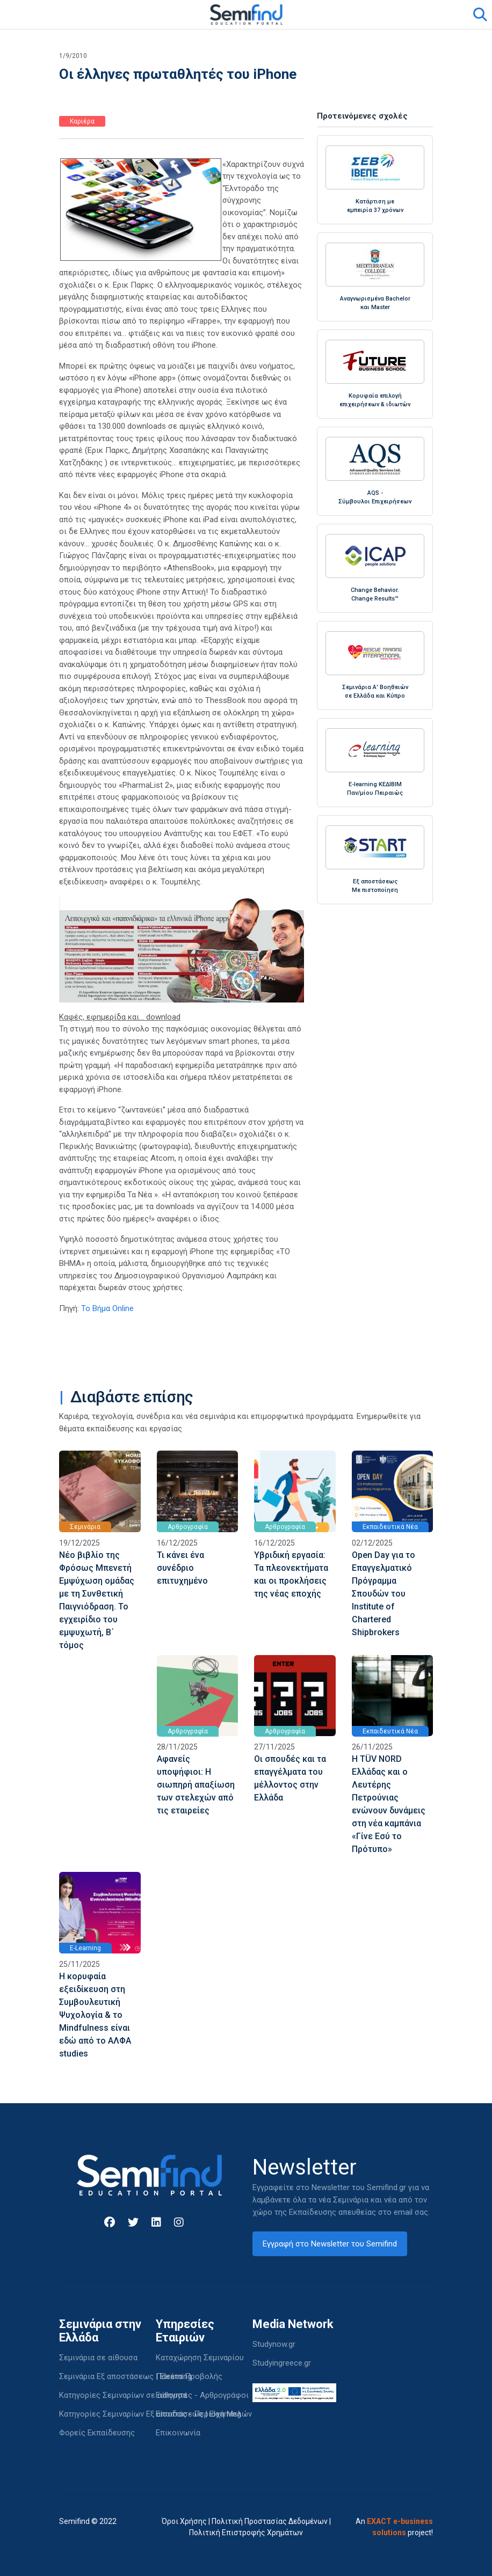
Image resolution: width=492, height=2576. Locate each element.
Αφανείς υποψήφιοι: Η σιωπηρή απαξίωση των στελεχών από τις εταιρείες (196, 1785)
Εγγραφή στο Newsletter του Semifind (330, 2244)
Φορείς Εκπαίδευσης (97, 2433)
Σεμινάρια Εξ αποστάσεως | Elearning (125, 2376)
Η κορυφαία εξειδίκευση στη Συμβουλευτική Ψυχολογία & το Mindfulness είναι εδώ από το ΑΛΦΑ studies (95, 2015)
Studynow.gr (273, 2344)
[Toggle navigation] (73, 14)
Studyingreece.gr (281, 2363)
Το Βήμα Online (107, 1308)
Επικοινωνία (178, 2433)
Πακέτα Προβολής (189, 2376)
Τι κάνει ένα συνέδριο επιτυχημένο (182, 1568)
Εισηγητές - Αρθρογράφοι (202, 2395)
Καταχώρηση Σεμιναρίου (200, 2357)
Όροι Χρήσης (184, 2521)
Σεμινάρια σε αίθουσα (98, 2357)
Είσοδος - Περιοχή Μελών (204, 2414)
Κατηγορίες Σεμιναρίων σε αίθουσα (123, 2395)
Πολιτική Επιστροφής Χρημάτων (246, 2532)
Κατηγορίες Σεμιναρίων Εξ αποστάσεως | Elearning (150, 2414)
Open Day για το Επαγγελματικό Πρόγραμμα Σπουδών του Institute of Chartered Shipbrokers (383, 1593)
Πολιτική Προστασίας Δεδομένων (270, 2521)
